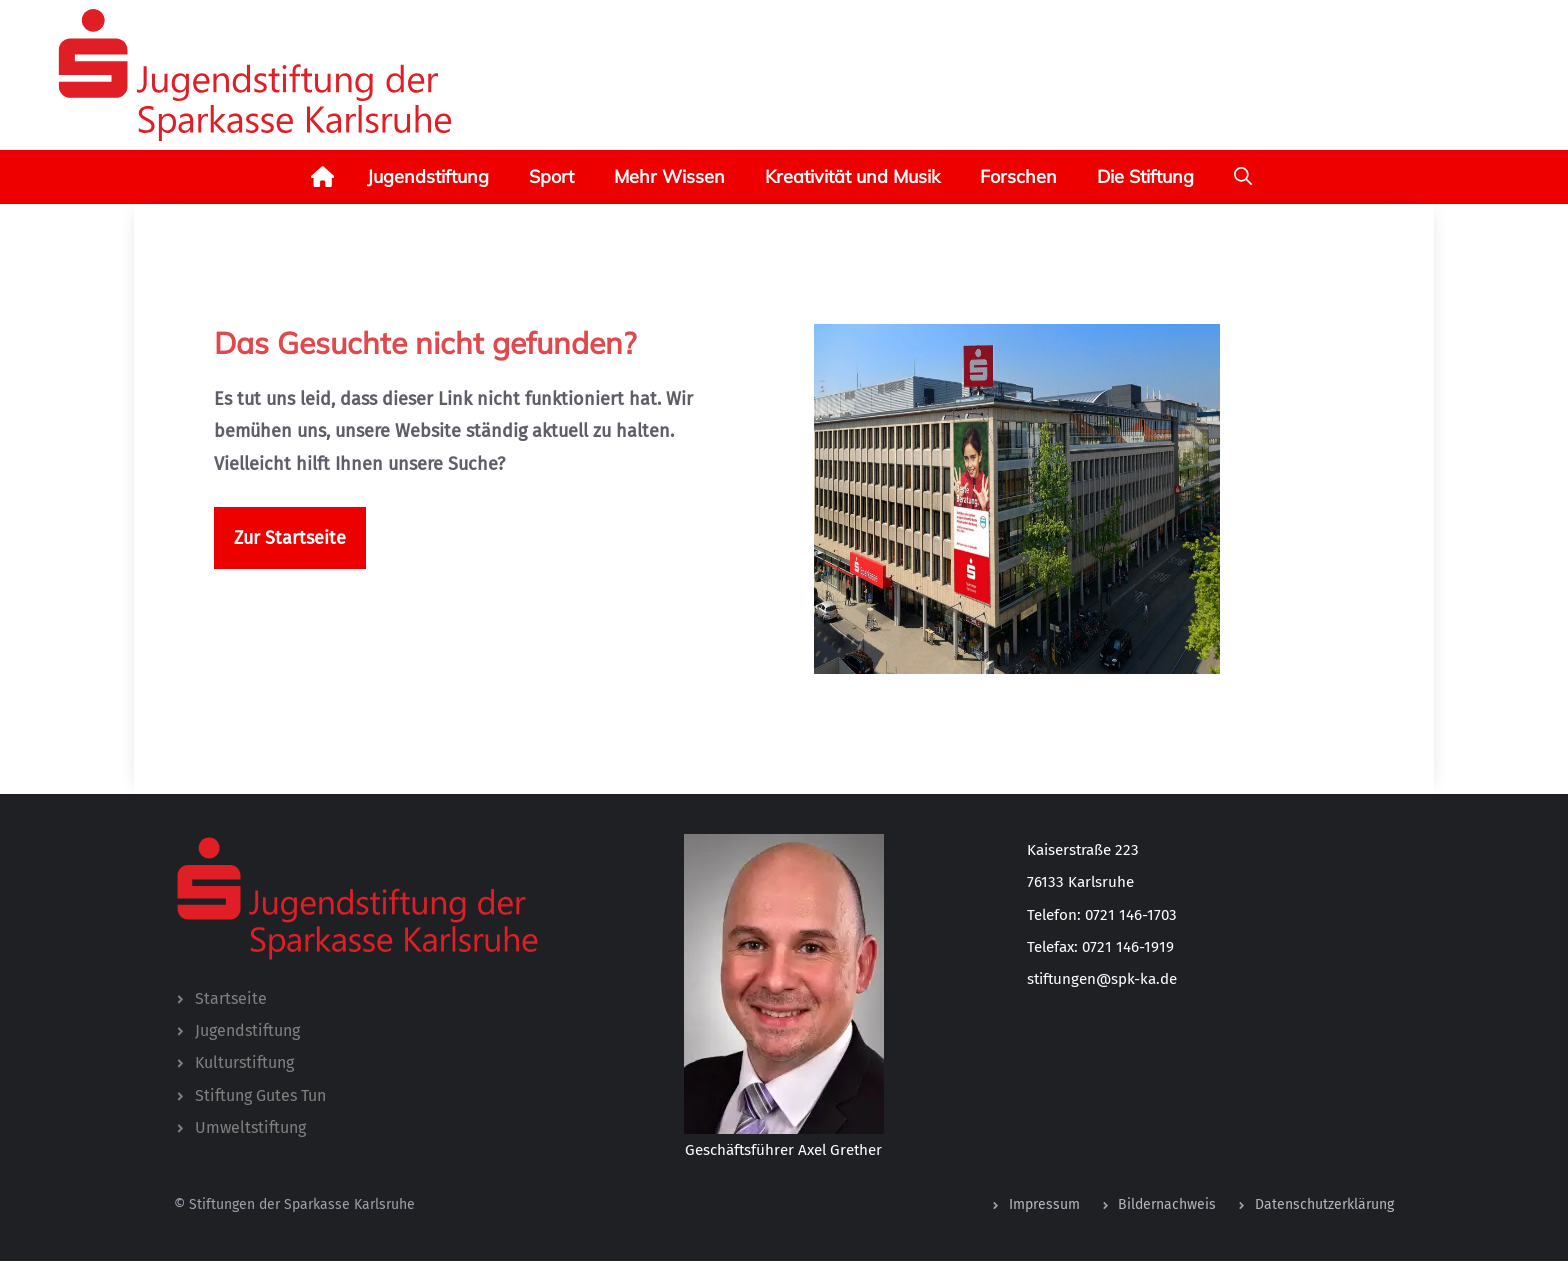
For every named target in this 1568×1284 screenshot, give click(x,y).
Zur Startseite (290, 538)
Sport (551, 176)
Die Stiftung (1145, 176)
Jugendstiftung (428, 176)
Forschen (1018, 176)
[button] (1243, 177)
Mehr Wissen (669, 176)
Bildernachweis (1167, 1204)
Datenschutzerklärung (1324, 1204)
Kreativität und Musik (852, 176)
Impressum (1044, 1204)
